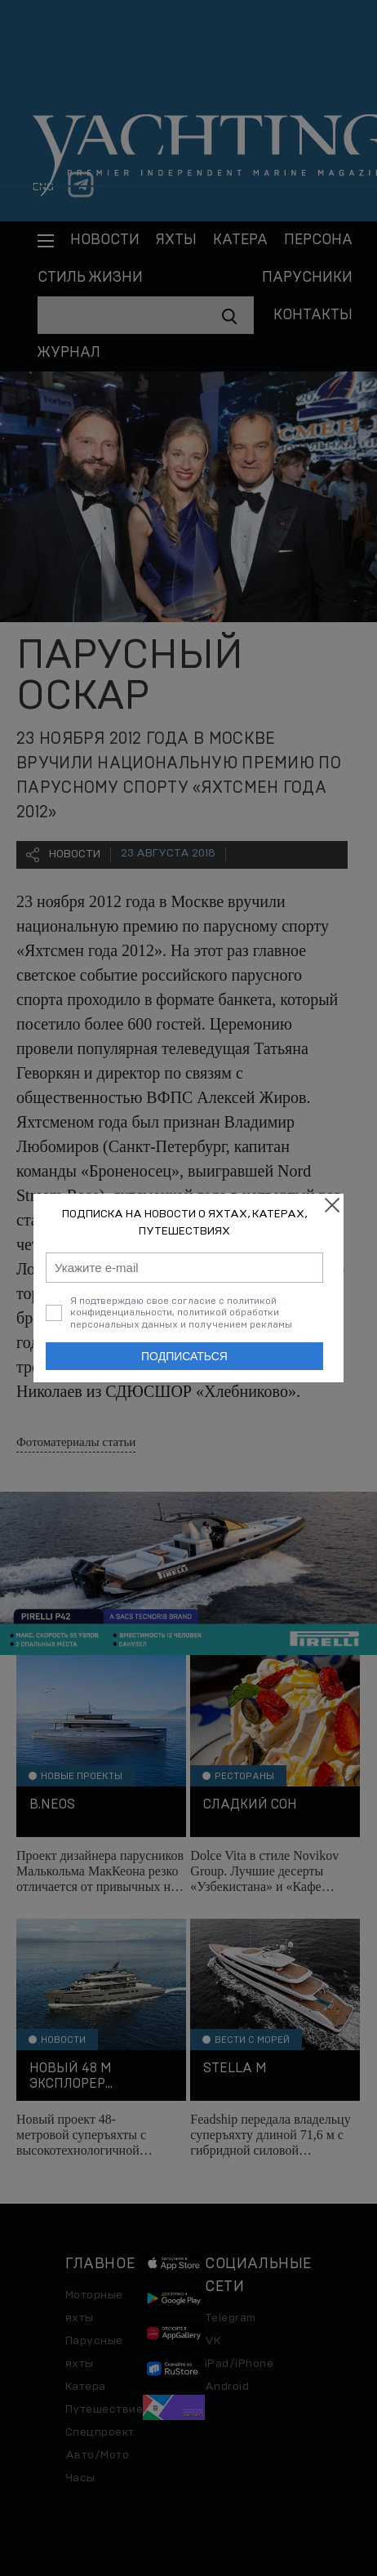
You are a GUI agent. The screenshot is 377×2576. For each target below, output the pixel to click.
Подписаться (184, 1356)
